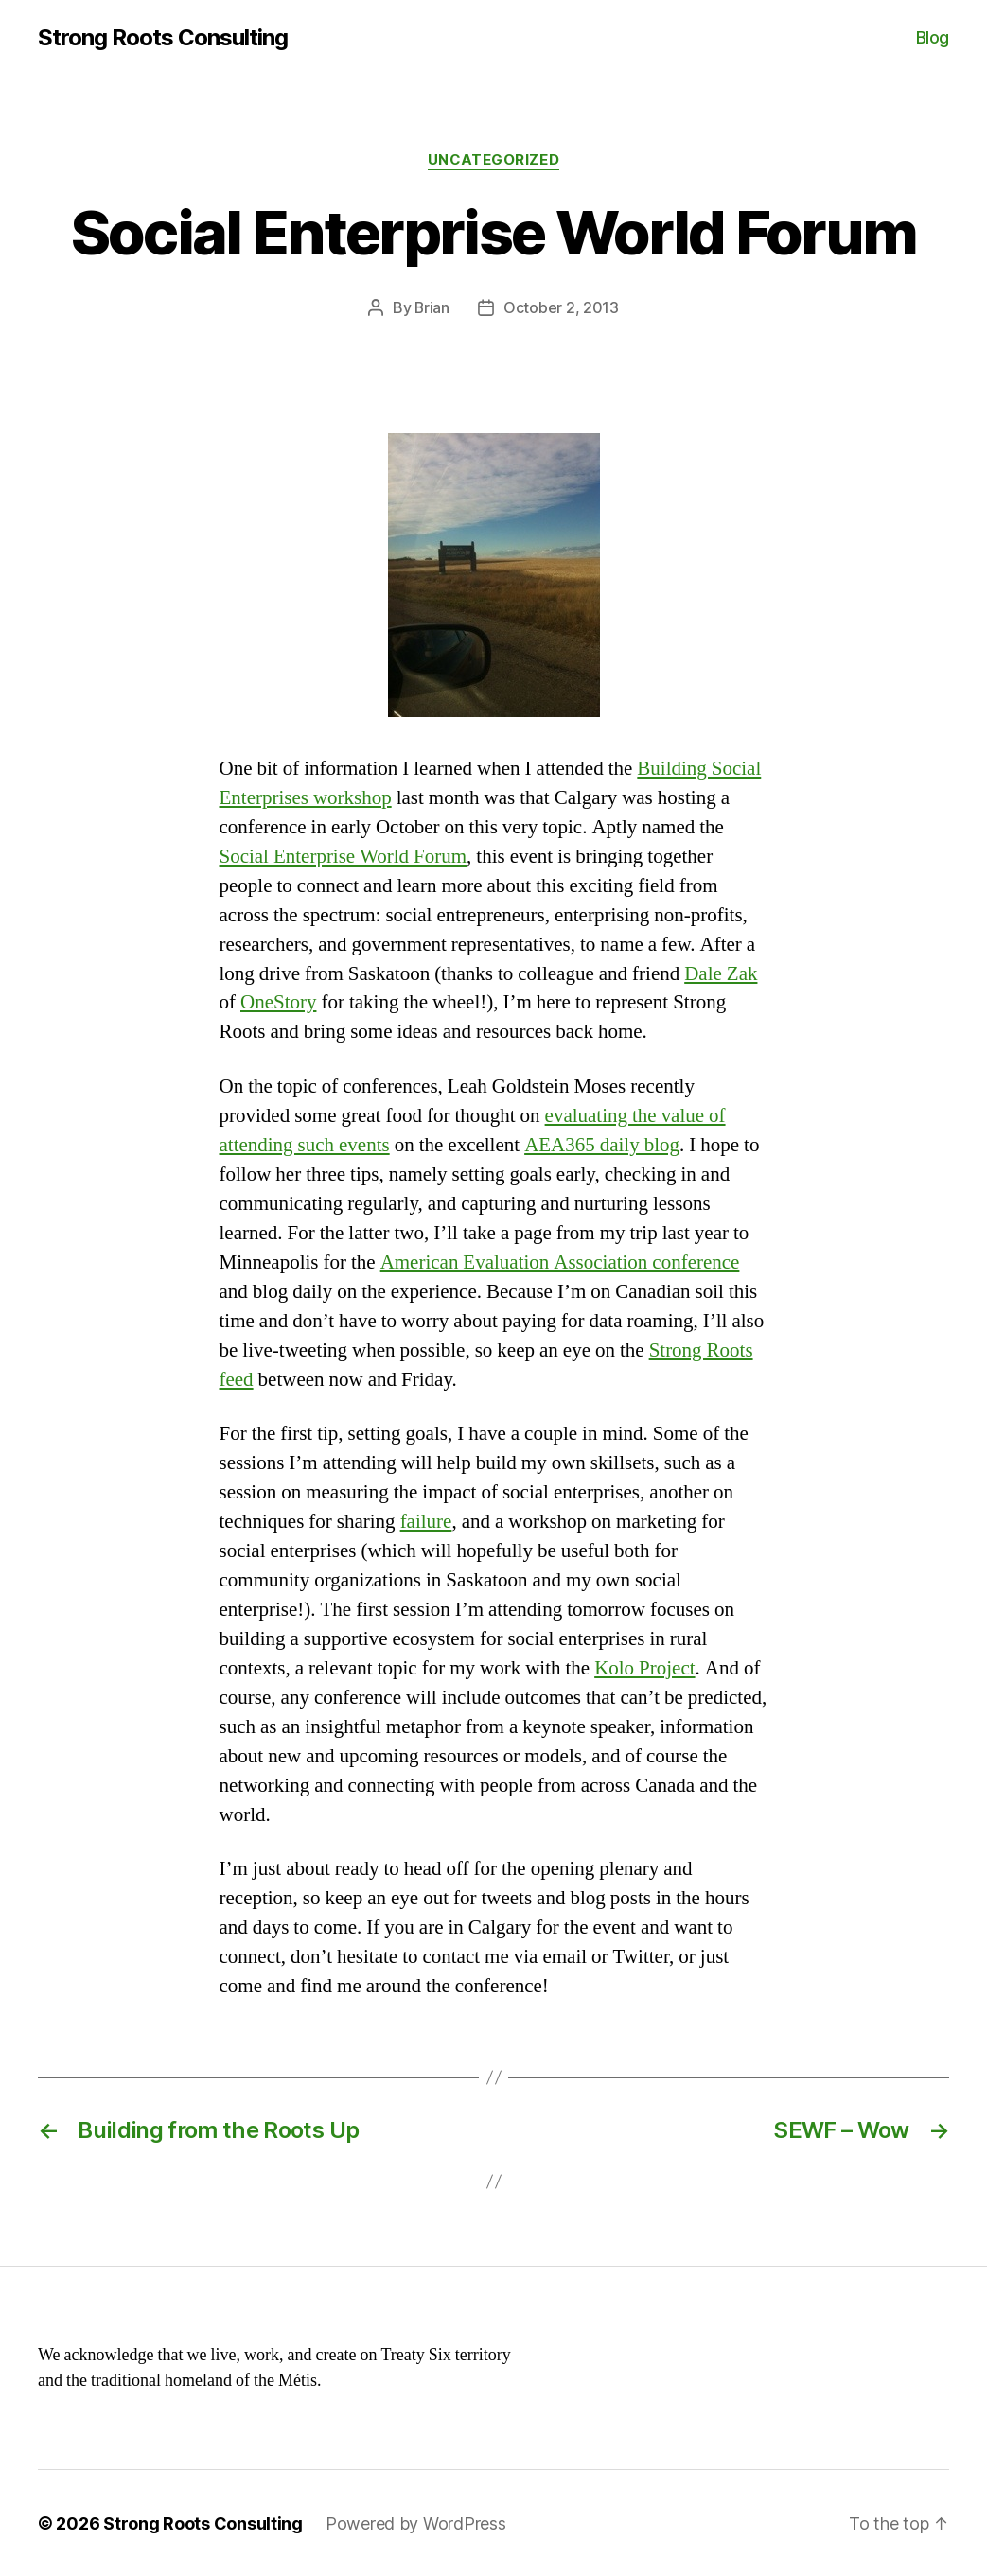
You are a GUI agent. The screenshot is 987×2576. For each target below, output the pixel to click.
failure (426, 1520)
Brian (432, 307)
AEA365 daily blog (601, 1144)
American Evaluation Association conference (560, 1261)
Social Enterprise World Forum (343, 855)
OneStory (278, 1002)
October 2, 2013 (561, 307)
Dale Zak (720, 973)
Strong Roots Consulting (163, 37)
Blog (932, 37)
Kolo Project (644, 1667)
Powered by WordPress (416, 2522)
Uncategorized (493, 159)
